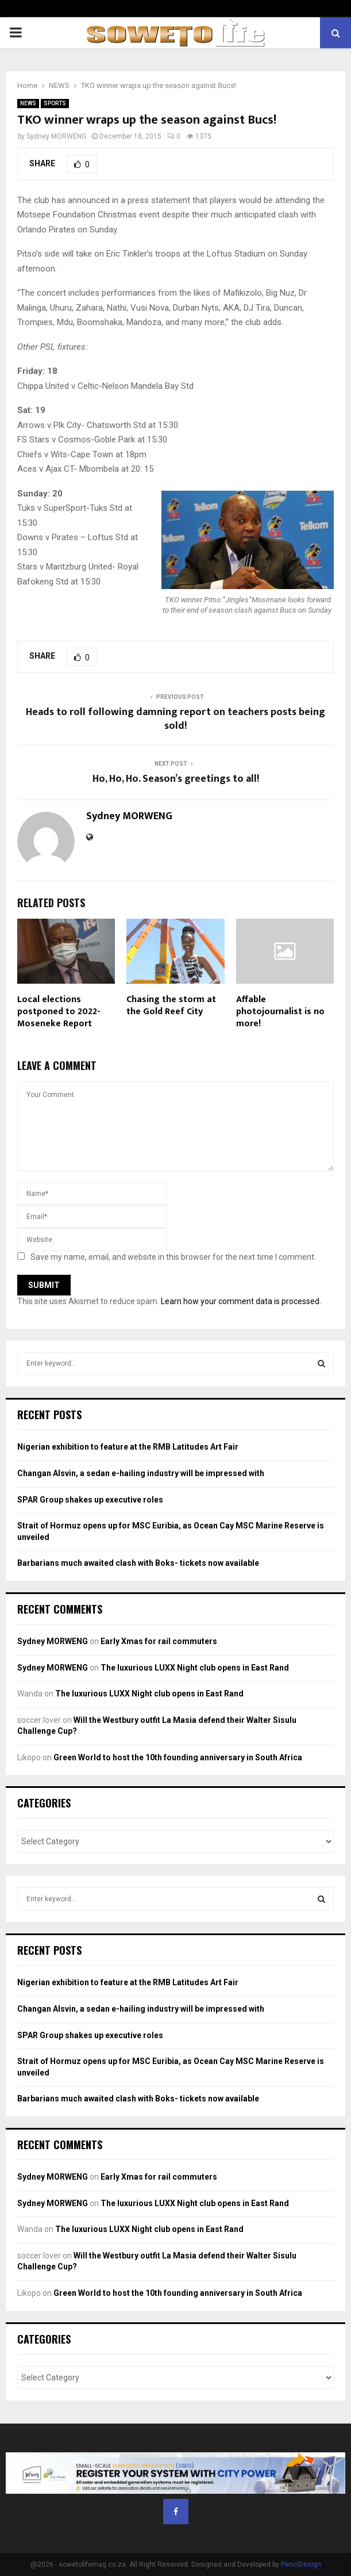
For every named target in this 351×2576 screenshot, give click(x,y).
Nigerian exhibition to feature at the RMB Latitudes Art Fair (127, 1446)
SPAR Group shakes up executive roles (90, 1499)
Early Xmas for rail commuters (159, 1641)
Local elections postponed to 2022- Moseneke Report (59, 1011)
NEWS (28, 103)
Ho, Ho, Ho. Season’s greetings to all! (175, 779)
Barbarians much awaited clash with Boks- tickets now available (138, 1563)
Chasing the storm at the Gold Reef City (171, 1005)
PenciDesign (301, 2564)
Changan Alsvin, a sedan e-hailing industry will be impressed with (140, 1473)
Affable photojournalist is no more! (280, 1011)
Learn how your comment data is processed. (241, 1301)
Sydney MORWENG (56, 136)
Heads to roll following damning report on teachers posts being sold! (175, 719)
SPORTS (55, 103)
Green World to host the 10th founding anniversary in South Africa (177, 1757)
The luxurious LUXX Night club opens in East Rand (195, 1667)
